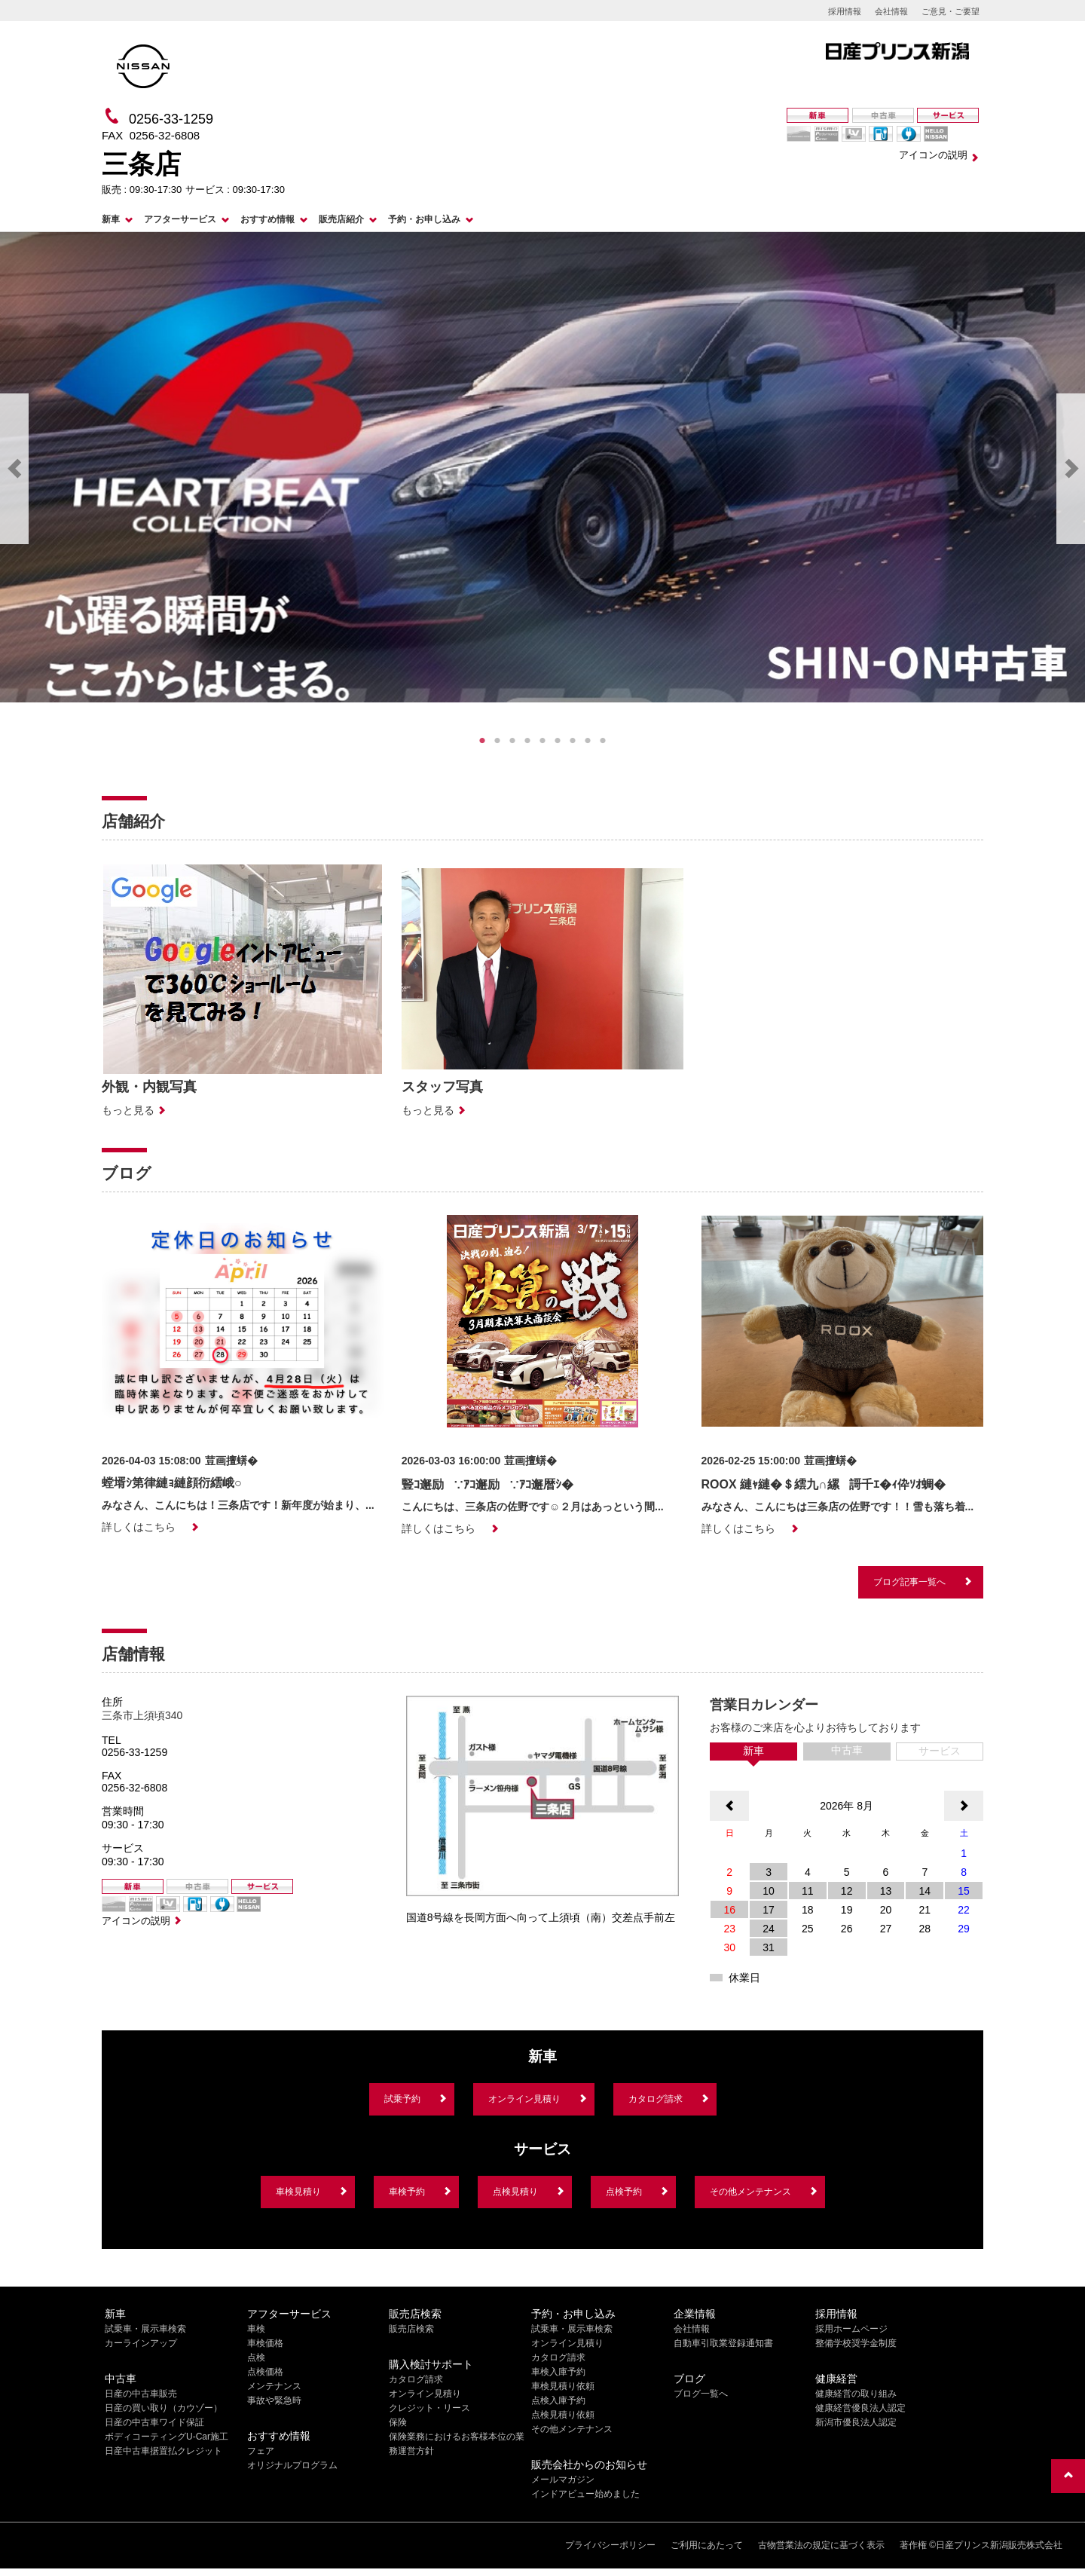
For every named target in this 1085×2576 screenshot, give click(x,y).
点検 (256, 2357)
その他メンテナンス (750, 2191)
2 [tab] (497, 740)
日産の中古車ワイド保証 (154, 2422)
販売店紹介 (341, 219)
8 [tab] (587, 740)
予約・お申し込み (424, 219)
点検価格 (265, 2371)
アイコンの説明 (933, 155)
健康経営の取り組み (856, 2393)
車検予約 (407, 2191)
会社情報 (891, 11)
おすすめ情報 (267, 219)
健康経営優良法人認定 (860, 2408)
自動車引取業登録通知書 (723, 2343)
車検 (256, 2329)
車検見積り (298, 2191)
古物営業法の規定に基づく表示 (821, 2545)
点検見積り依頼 (562, 2414)
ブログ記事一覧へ (909, 1582)
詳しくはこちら (139, 1527)
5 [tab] (542, 740)
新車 (111, 219)
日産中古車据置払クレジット (163, 2451)
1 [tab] (482, 740)
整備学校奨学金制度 (856, 2343)
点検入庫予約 (558, 2400)
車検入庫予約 (558, 2371)
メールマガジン (562, 2479)
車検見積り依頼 (562, 2386)
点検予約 (624, 2191)
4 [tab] (527, 740)
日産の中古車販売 (141, 2393)
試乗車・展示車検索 (145, 2329)
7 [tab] (572, 740)
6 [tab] (557, 740)
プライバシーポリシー (610, 2545)
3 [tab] (512, 740)
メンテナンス (274, 2386)
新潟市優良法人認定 (856, 2422)
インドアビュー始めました (585, 2494)
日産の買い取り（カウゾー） (163, 2408)
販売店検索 (411, 2329)
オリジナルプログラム (292, 2465)
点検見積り (515, 2191)
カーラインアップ (141, 2343)
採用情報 (844, 11)
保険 (398, 2422)
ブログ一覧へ (701, 2393)
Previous (14, 468)
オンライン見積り (524, 2099)
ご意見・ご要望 (950, 11)
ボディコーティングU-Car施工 (166, 2436)
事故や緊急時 (274, 2400)
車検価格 (265, 2343)
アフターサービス (180, 219)
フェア (260, 2451)
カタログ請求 (655, 2099)
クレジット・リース (429, 2408)
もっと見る (128, 1110)
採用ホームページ (851, 2329)
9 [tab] (602, 740)
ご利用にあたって (707, 2545)
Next (1070, 468)
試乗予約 (402, 2099)
